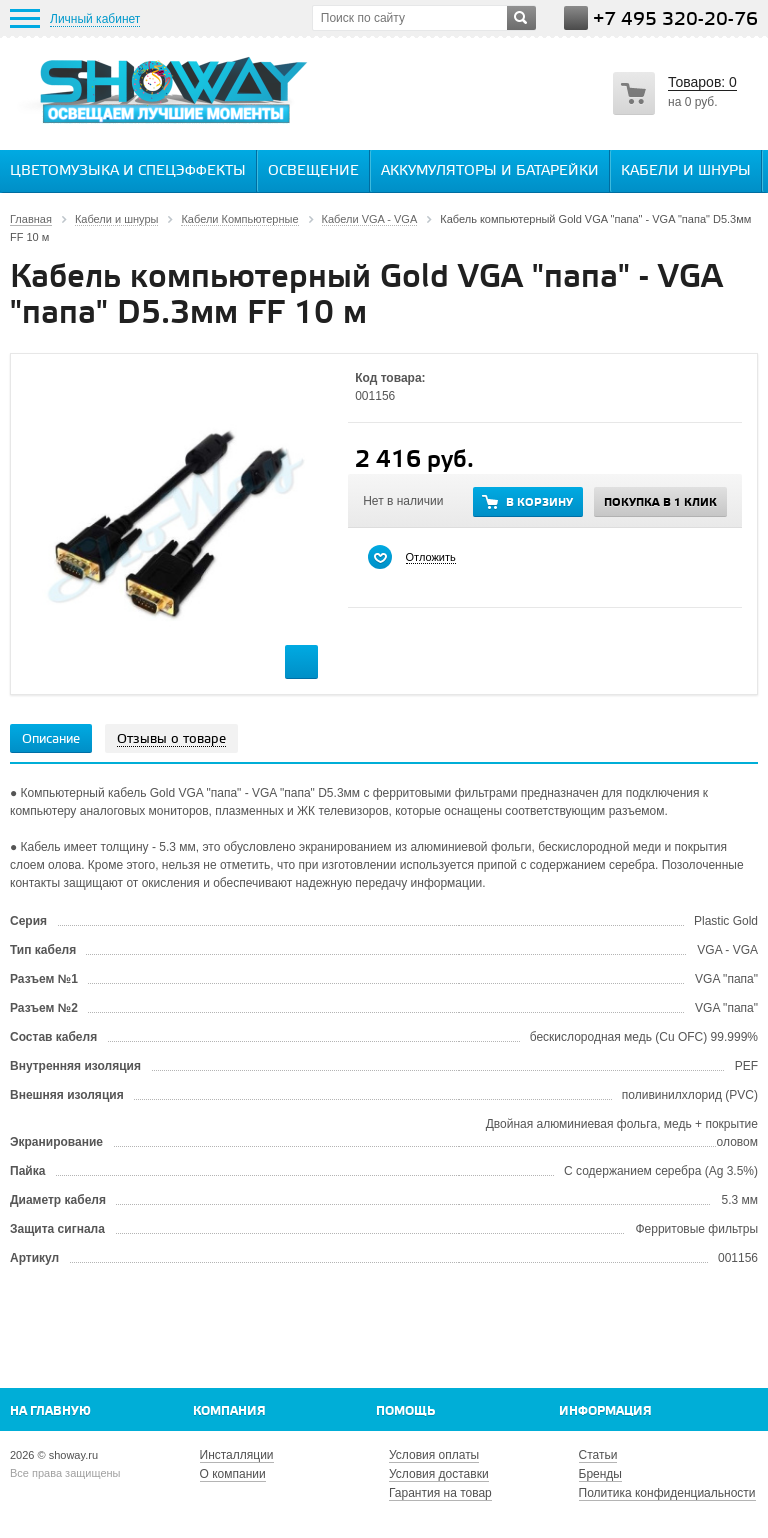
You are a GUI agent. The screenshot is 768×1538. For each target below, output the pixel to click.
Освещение (313, 171)
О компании (233, 1474)
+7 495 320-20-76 (675, 19)
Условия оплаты (434, 1455)
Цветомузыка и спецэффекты (128, 171)
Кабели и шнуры (686, 171)
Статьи (598, 1455)
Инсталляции (237, 1455)
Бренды (600, 1474)
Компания (229, 1411)
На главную (50, 1411)
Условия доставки (439, 1474)
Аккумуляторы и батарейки (490, 171)
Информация (605, 1411)
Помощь (405, 1411)
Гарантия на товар (440, 1493)
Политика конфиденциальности (667, 1493)
